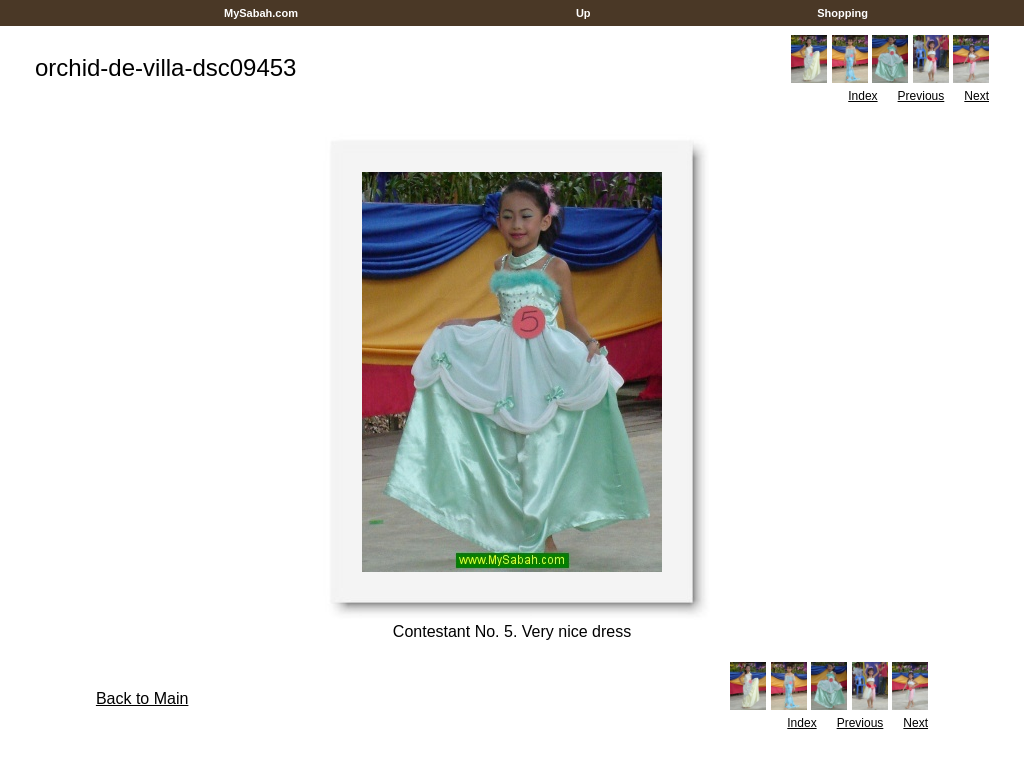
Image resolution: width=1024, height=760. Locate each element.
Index (862, 96)
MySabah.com (261, 13)
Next (976, 96)
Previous (921, 96)
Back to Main (142, 698)
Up (583, 13)
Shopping (842, 13)
